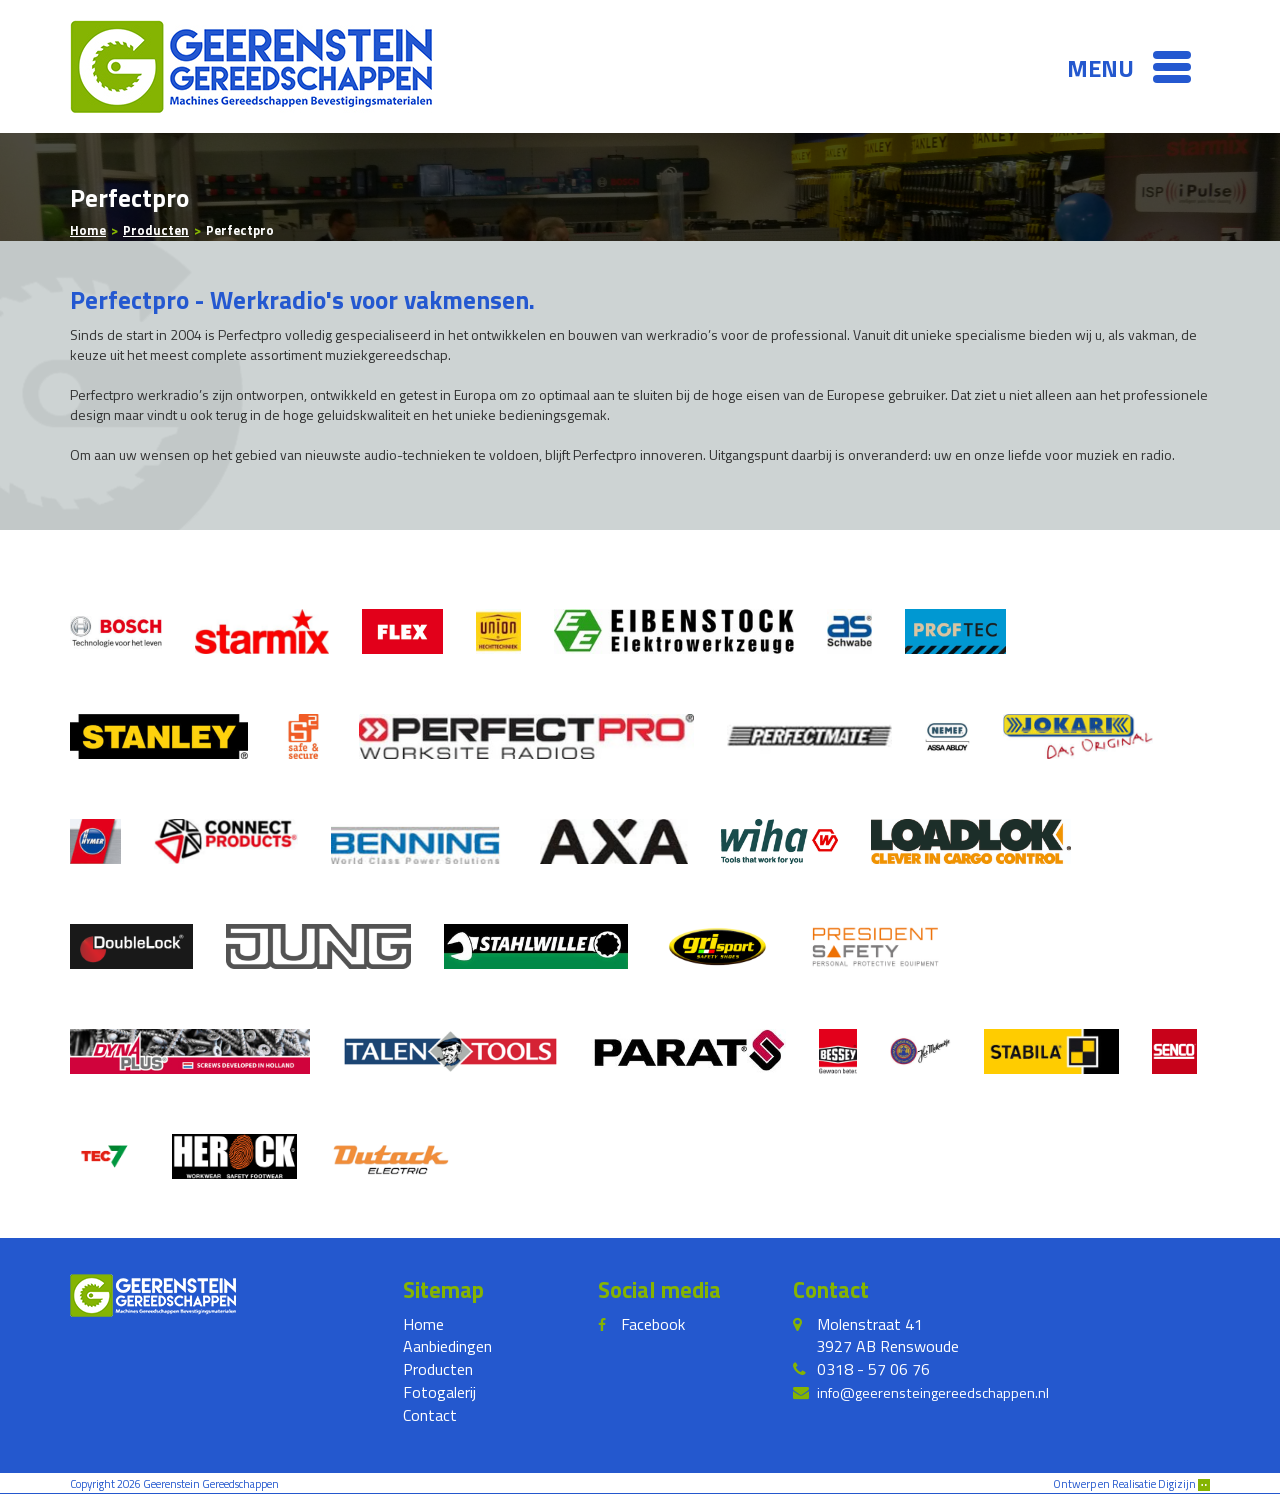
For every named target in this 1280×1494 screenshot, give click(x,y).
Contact (430, 1415)
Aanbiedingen (447, 1346)
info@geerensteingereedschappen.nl (933, 1393)
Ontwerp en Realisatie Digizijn (1131, 1483)
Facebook (653, 1324)
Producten (438, 1369)
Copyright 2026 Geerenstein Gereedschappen (174, 1483)
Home (423, 1324)
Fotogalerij (439, 1392)
